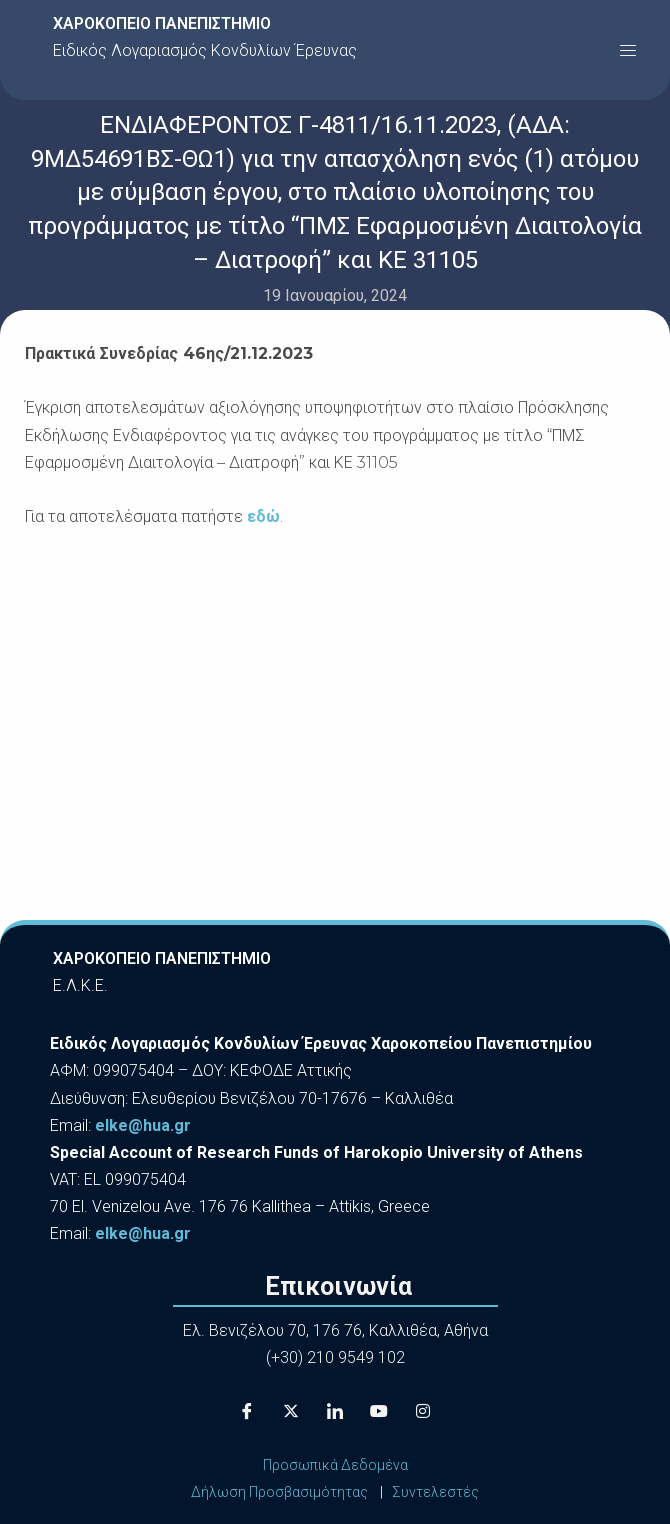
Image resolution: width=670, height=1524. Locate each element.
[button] (628, 50)
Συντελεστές (435, 1492)
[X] (291, 1412)
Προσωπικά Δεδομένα (335, 1465)
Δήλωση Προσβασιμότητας (279, 1492)
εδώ (263, 516)
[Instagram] (423, 1412)
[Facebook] (247, 1412)
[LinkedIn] (335, 1412)
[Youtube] (379, 1412)
